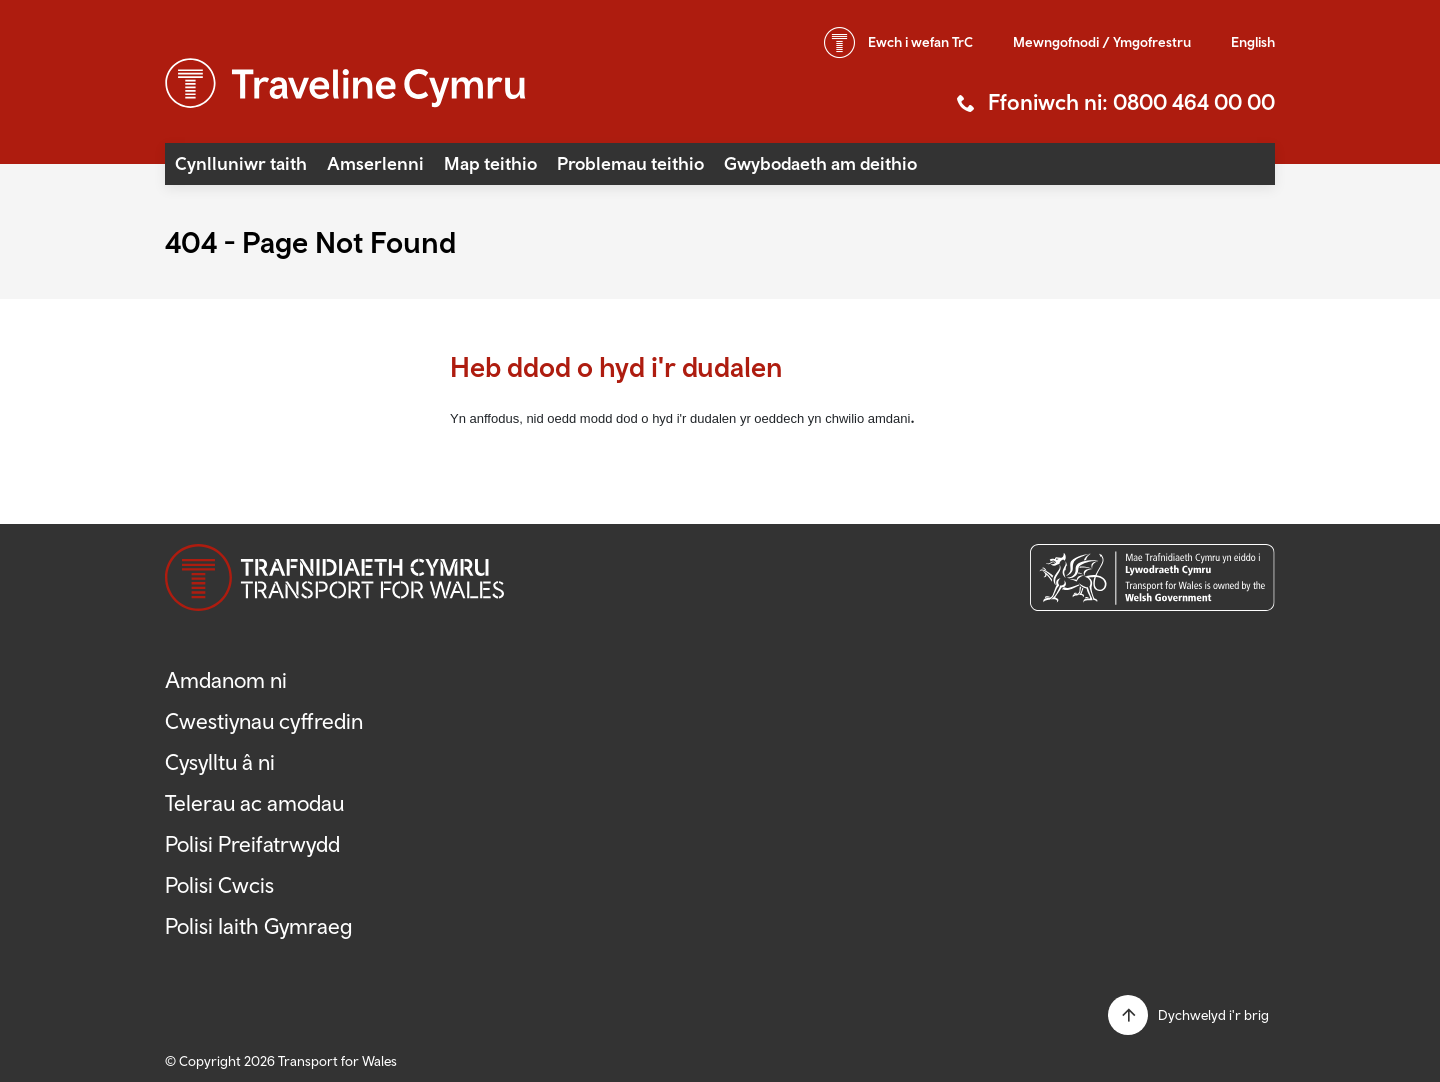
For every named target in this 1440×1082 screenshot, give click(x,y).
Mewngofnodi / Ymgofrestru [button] (1102, 42)
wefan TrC (920, 42)
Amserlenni (375, 163)
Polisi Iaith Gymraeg (259, 926)
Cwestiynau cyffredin (264, 721)
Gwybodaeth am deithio (820, 163)
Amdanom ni (226, 680)
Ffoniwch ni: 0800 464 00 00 (1131, 102)
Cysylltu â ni (220, 762)
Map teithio (490, 163)
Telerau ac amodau (254, 803)
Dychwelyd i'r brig (1213, 1015)
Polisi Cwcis (219, 885)
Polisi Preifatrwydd (252, 844)
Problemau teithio (630, 163)
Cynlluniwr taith (241, 163)
